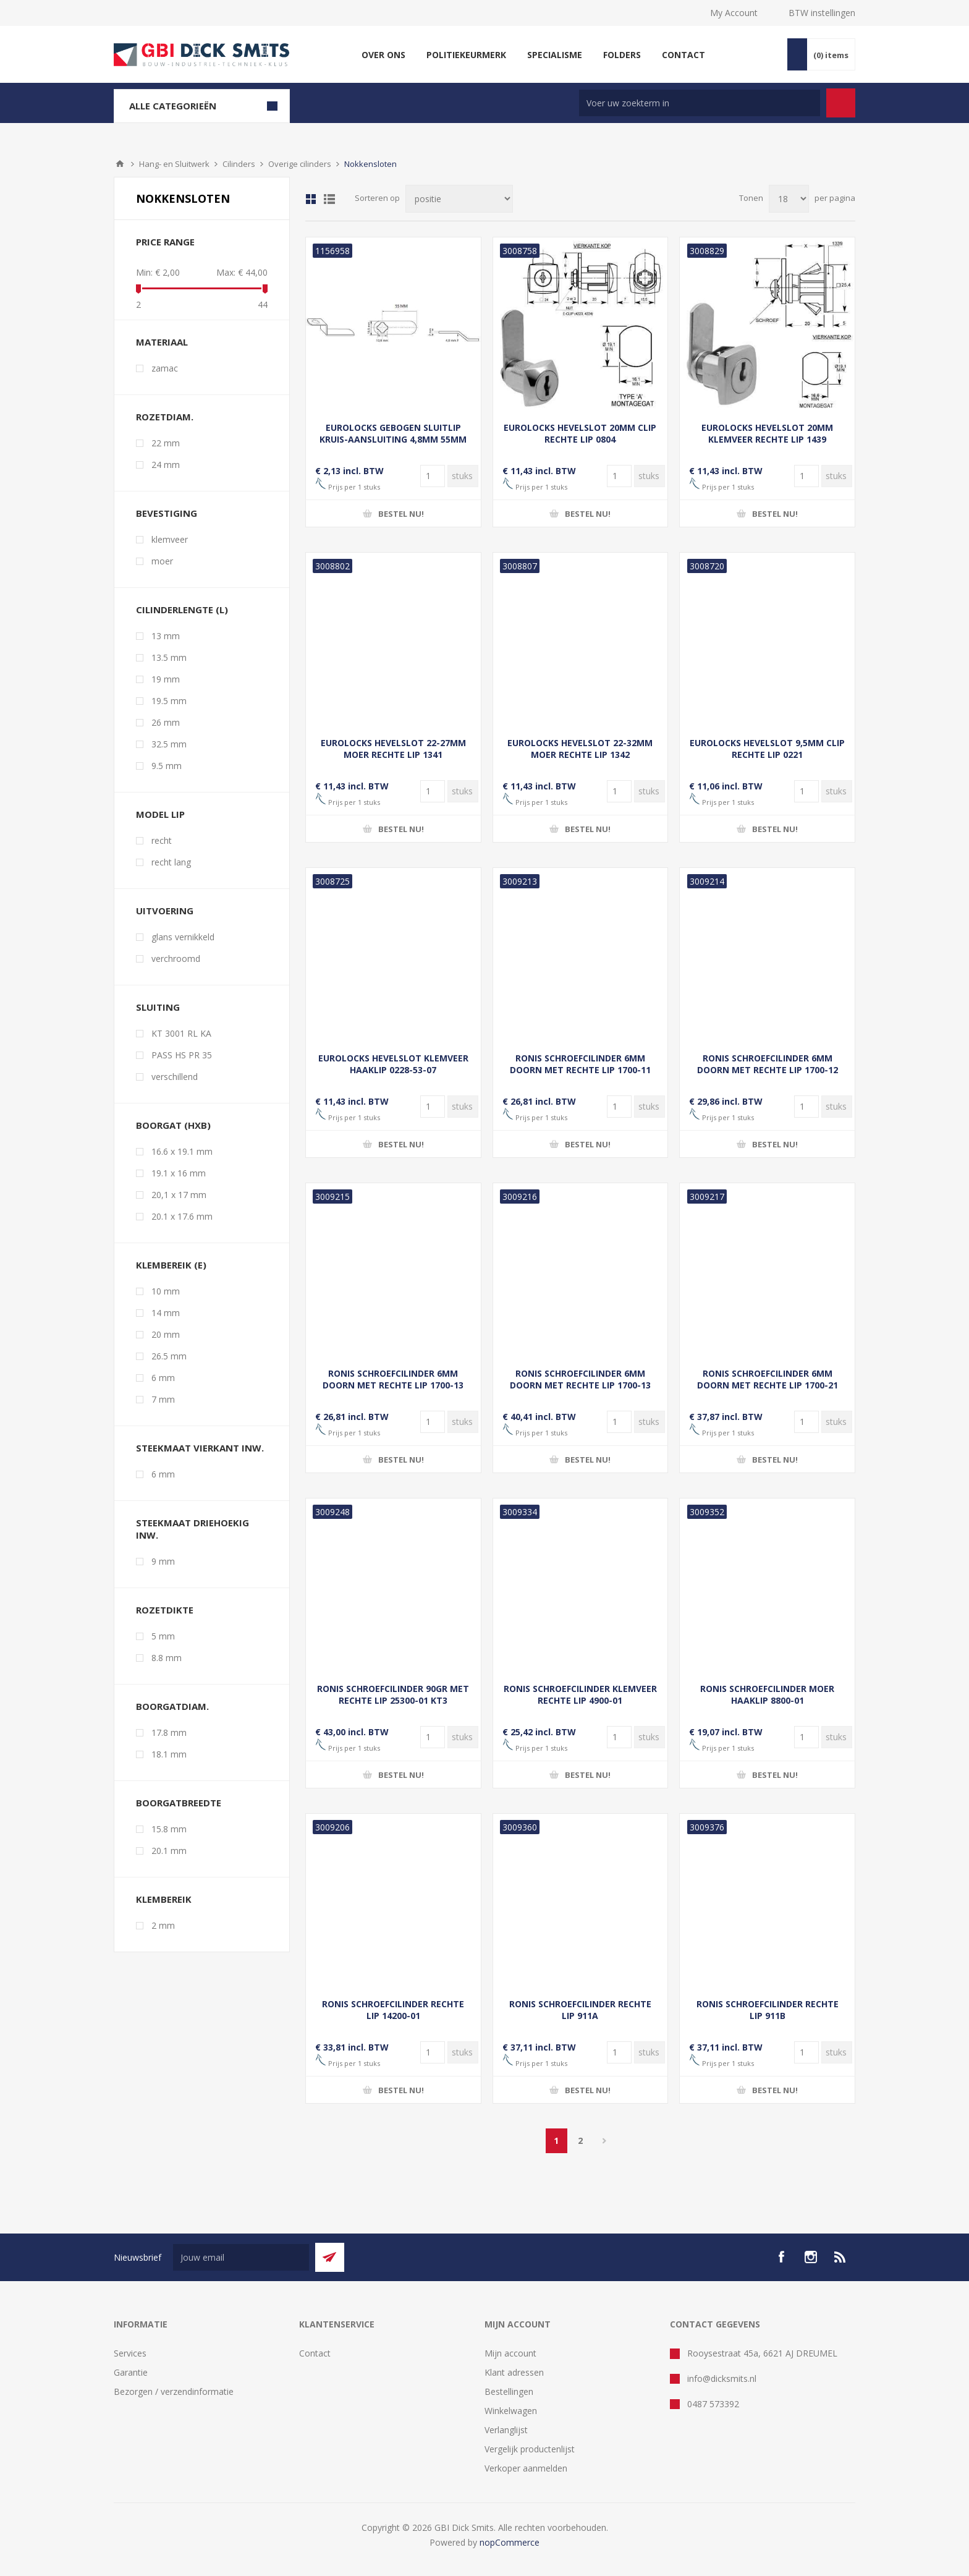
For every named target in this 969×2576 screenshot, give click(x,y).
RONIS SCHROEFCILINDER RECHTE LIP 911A (580, 2009)
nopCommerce (510, 2542)
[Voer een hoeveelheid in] (432, 476)
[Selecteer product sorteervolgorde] (459, 199)
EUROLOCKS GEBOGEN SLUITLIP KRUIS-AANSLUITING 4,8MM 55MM (393, 433)
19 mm (165, 679)
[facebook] (781, 2257)
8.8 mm (166, 1658)
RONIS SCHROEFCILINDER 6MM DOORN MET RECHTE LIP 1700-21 (767, 1379)
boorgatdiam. (172, 1706)
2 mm (163, 1925)
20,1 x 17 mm (178, 1195)
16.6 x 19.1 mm (182, 1151)
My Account (734, 13)
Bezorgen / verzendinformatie (174, 2391)
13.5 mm (169, 657)
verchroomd (175, 958)
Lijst (329, 199)
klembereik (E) (171, 1265)
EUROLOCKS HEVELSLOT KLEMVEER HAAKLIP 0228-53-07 (393, 1064)
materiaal (162, 342)
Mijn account (510, 2353)
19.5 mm (169, 701)
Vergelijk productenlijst (530, 2449)
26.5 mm (169, 1356)
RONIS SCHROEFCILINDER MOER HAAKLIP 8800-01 (767, 1694)
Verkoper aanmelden (526, 2468)
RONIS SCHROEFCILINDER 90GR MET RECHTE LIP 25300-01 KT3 (393, 1694)
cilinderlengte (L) (182, 609)
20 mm (165, 1334)
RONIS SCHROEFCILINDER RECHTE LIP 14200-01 (393, 2009)
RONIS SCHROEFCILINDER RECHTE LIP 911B (767, 2009)
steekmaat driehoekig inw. (192, 1528)
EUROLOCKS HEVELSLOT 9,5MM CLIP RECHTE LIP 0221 (767, 748)
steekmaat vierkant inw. (200, 1448)
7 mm (163, 1399)
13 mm (165, 636)
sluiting (158, 1007)
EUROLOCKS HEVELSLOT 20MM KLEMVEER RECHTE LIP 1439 (767, 433)
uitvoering (164, 910)
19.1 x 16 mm (178, 1173)
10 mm (165, 1291)
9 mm (163, 1561)
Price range (165, 242)
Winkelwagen (511, 2411)
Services (130, 2353)
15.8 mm (169, 1829)
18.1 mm (169, 1754)
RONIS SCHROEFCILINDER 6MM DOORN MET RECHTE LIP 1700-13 (393, 1379)
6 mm (163, 1378)
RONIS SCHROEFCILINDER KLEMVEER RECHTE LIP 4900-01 (580, 1694)
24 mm (165, 464)
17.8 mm (169, 1732)
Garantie (131, 2372)
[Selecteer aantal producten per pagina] (789, 199)
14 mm (165, 1313)
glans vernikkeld (182, 937)
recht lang (171, 862)
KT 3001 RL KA (181, 1033)
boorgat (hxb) (173, 1125)
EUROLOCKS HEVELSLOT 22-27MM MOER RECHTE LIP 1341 (393, 748)
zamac (164, 368)
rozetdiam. (164, 416)
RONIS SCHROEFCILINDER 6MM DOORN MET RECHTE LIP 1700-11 (580, 1064)
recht (161, 840)
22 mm (165, 443)
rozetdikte (164, 1610)
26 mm (165, 722)
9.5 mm (166, 766)
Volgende (605, 2140)
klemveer (169, 539)
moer (162, 561)
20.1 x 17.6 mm (182, 1216)
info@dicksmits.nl (721, 2378)
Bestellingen (509, 2391)
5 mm (163, 1636)
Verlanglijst (506, 2430)
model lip (160, 814)
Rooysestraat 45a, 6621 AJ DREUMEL (762, 2353)
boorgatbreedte (178, 1802)
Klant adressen (514, 2372)
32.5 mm (169, 744)
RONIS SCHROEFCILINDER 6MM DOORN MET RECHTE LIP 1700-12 (767, 1064)
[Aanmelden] (241, 2257)
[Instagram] (811, 2257)
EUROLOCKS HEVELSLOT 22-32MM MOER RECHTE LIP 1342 (580, 748)
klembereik (164, 1899)
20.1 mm (169, 1850)
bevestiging (166, 513)
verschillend (174, 1076)
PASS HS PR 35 (181, 1055)
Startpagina (120, 164)
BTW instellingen (822, 13)
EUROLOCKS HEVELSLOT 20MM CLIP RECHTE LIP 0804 (580, 433)
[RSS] (840, 2257)
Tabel (310, 199)
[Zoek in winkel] (699, 103)
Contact (315, 2353)
